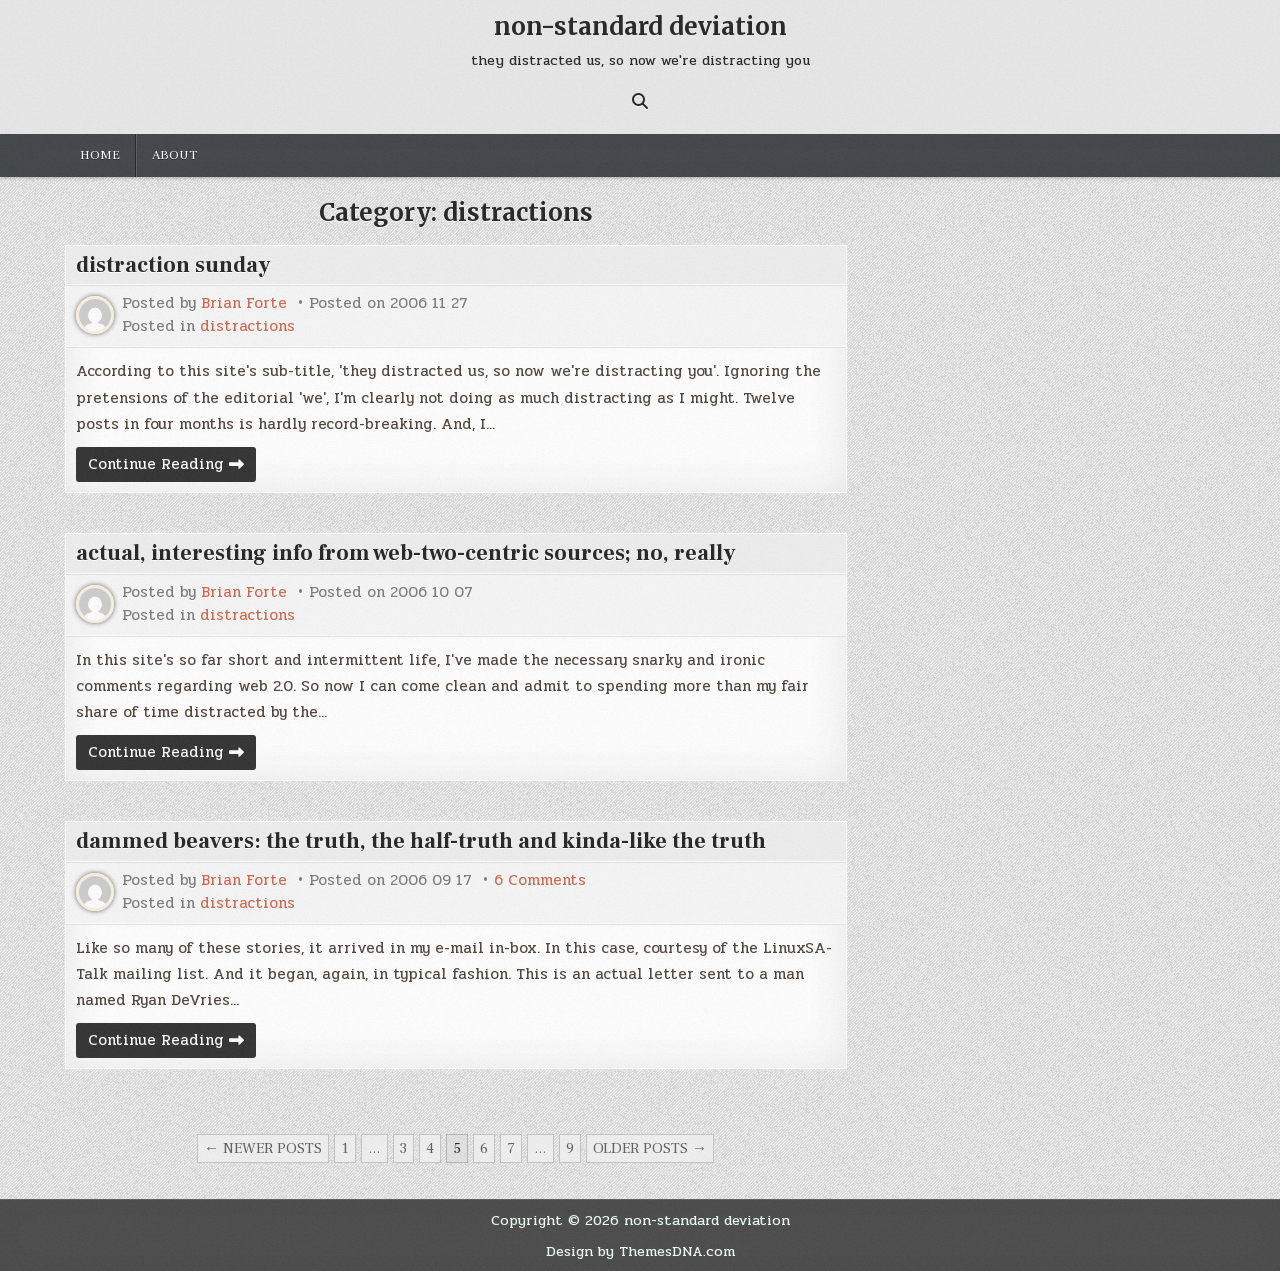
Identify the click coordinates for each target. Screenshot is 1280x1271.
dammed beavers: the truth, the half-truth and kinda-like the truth (421, 841)
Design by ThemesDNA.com (640, 1251)
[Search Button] (640, 101)
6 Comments (540, 880)
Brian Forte (244, 303)
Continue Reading (172, 466)
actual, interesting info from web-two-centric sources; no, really (406, 553)
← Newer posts (263, 1148)
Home (100, 155)
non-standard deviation (640, 26)
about (174, 155)
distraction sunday (173, 265)
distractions (247, 326)
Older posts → (650, 1148)
